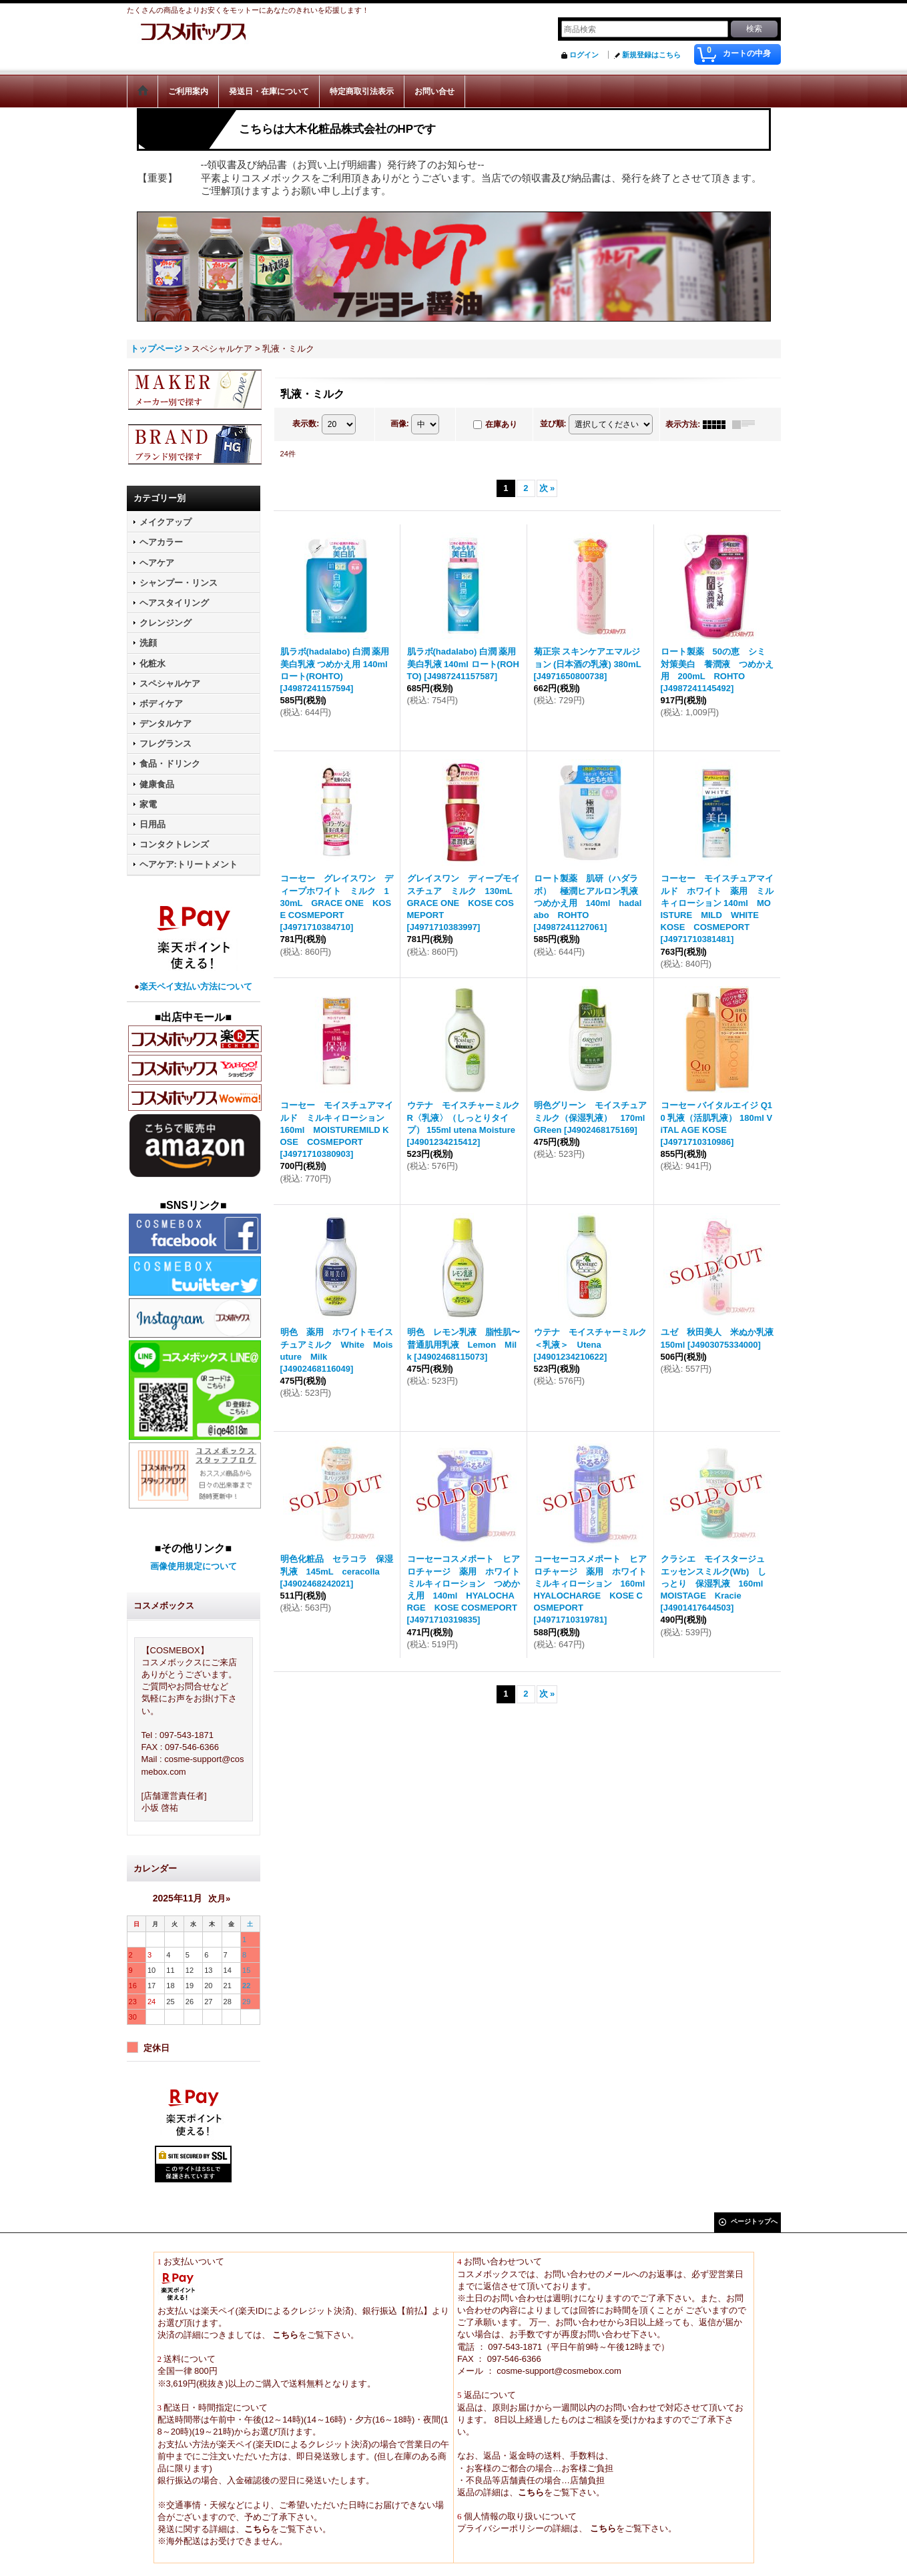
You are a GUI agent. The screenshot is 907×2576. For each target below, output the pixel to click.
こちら (284, 2335)
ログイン (584, 55)
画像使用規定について (193, 1566)
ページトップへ (754, 2221)
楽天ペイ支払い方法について (195, 986)
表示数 (305, 423)
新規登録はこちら (651, 55)
